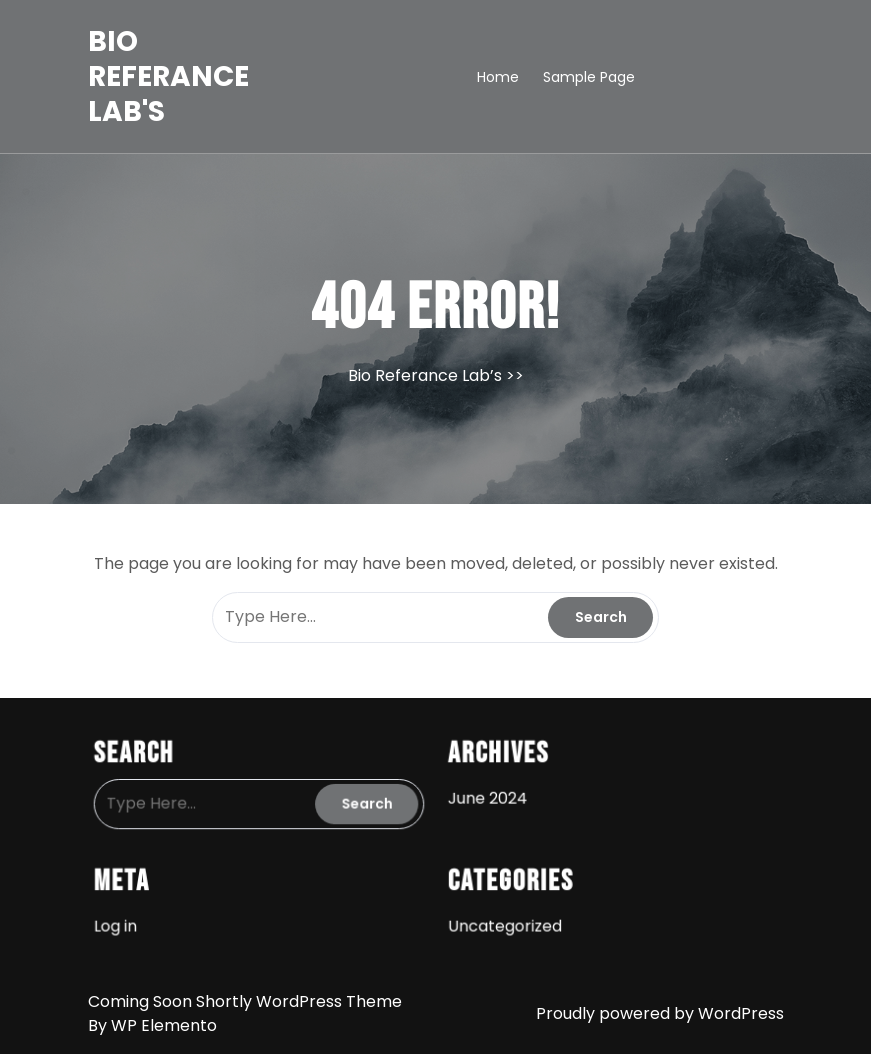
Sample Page (589, 77)
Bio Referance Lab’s (425, 375)
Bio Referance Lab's (168, 76)
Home (498, 77)
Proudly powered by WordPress (660, 1013)
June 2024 (485, 796)
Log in (125, 920)
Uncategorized (502, 920)
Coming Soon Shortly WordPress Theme (245, 1001)
